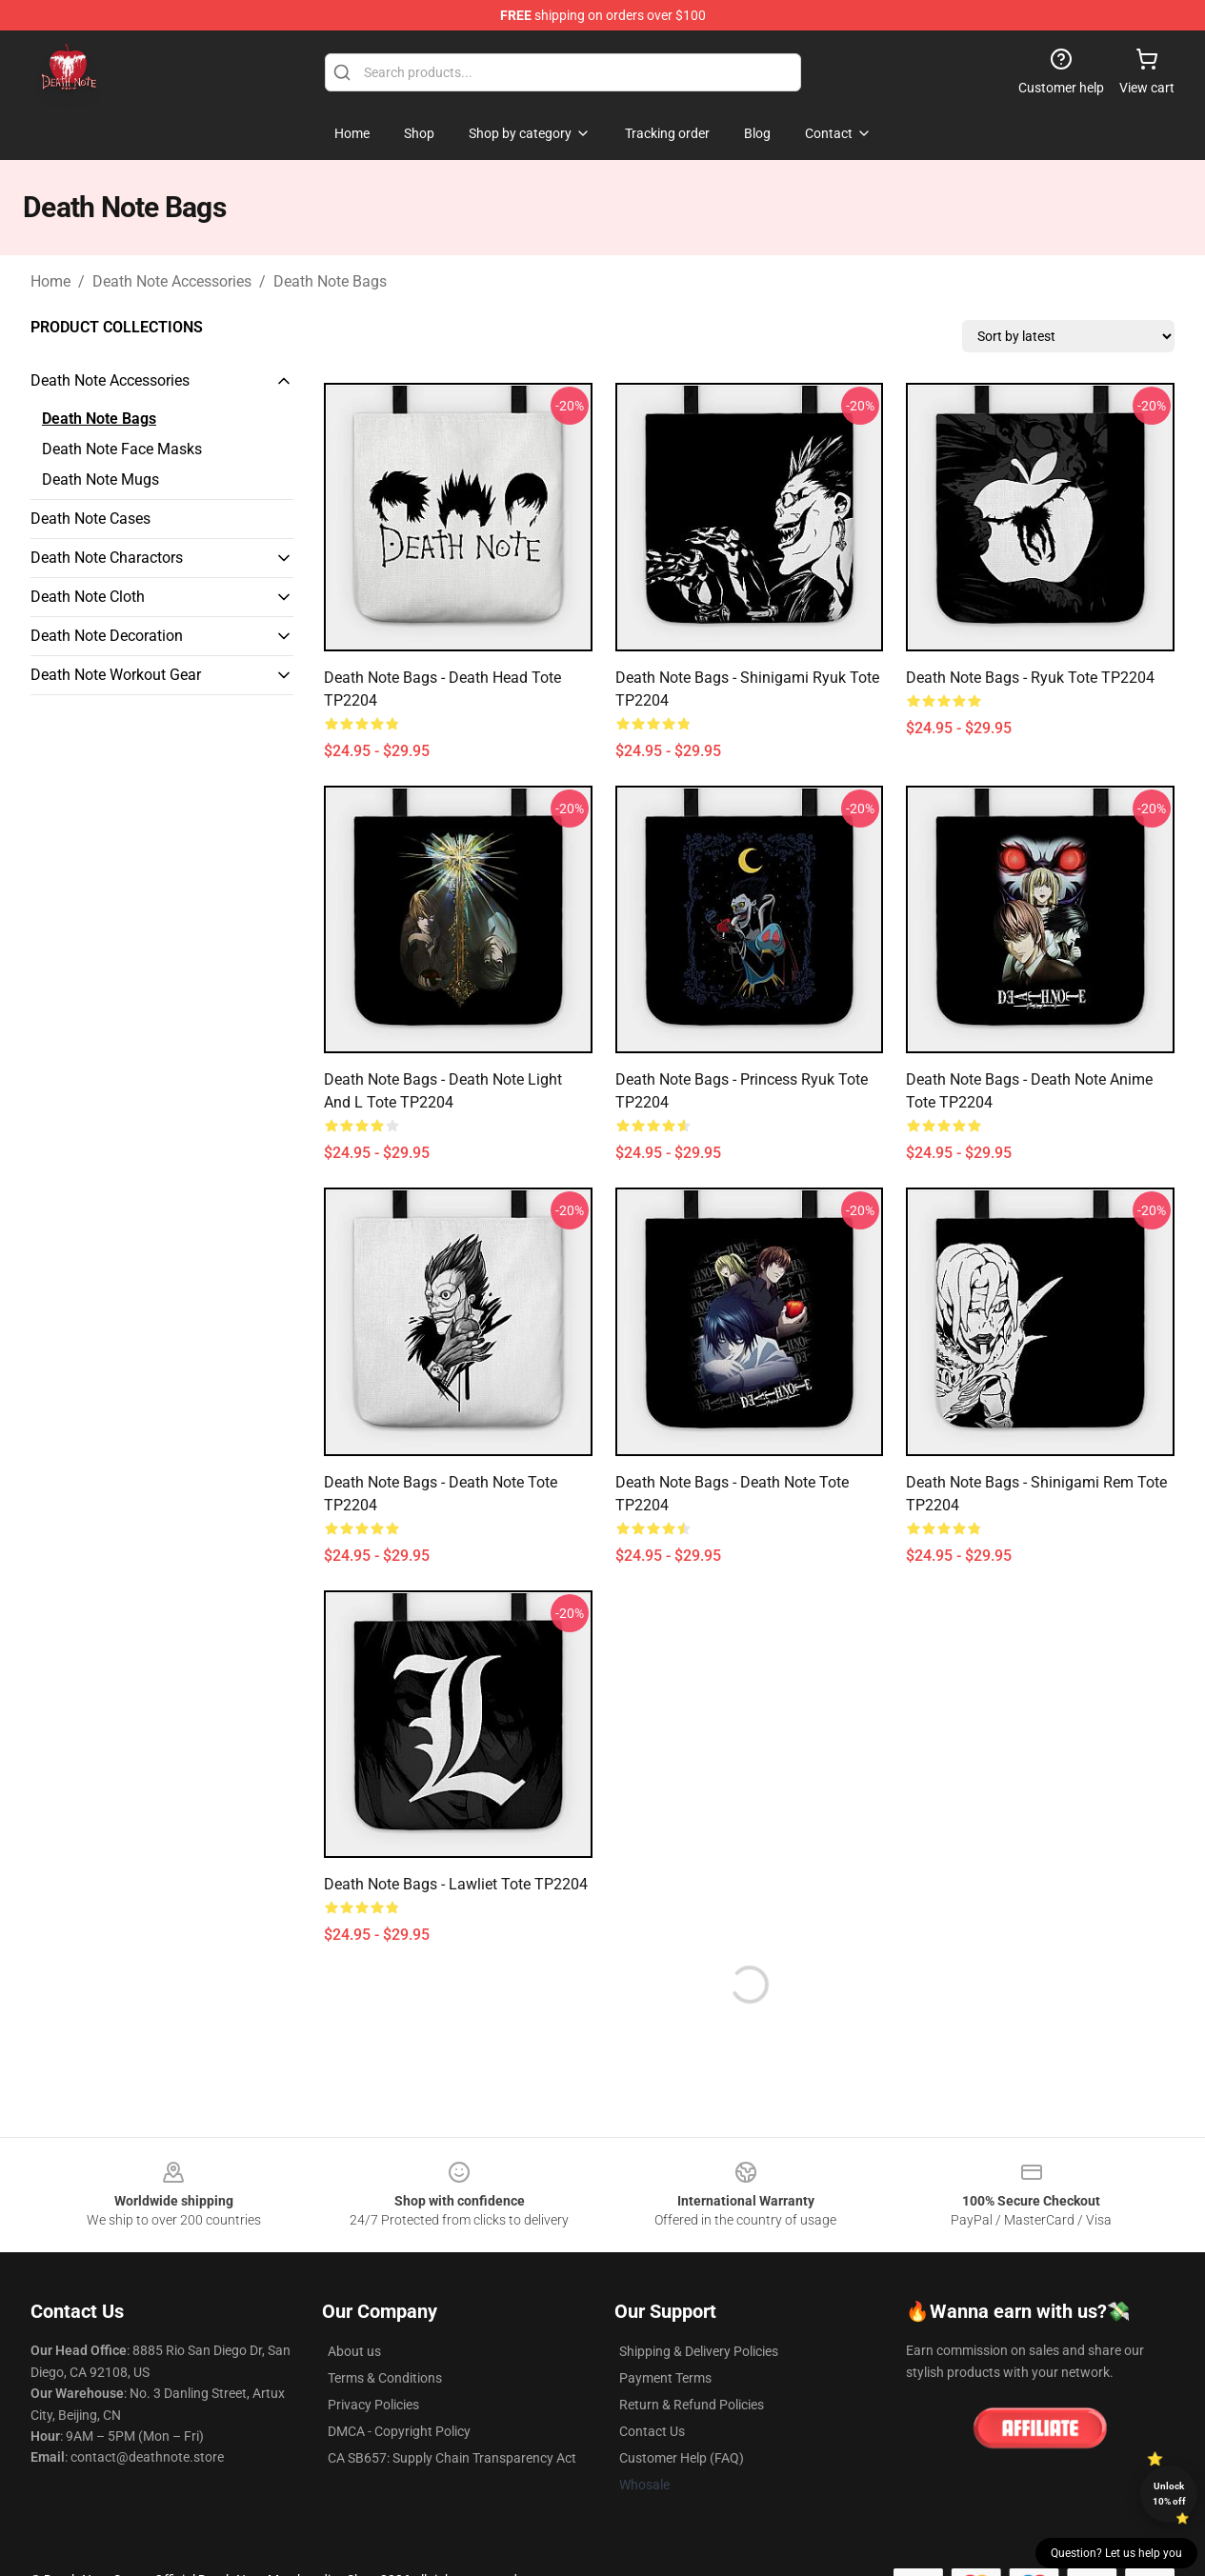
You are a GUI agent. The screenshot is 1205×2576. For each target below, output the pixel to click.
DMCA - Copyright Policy (399, 2431)
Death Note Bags (330, 281)
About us (354, 2351)
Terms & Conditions (385, 2378)
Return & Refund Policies (691, 2404)
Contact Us (652, 2431)
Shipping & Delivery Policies (698, 2351)
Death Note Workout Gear (115, 675)
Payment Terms (665, 2378)
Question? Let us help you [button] (1116, 2553)
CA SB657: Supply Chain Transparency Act (452, 2458)
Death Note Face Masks (122, 449)
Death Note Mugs (100, 479)
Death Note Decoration (106, 636)
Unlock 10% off (1169, 2493)
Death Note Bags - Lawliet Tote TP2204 (456, 1884)
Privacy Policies (373, 2404)
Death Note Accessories (171, 281)
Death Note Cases (90, 518)
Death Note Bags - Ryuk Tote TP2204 (1030, 678)
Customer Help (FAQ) (681, 2458)
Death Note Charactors (106, 558)
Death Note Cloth (87, 597)
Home (50, 281)
